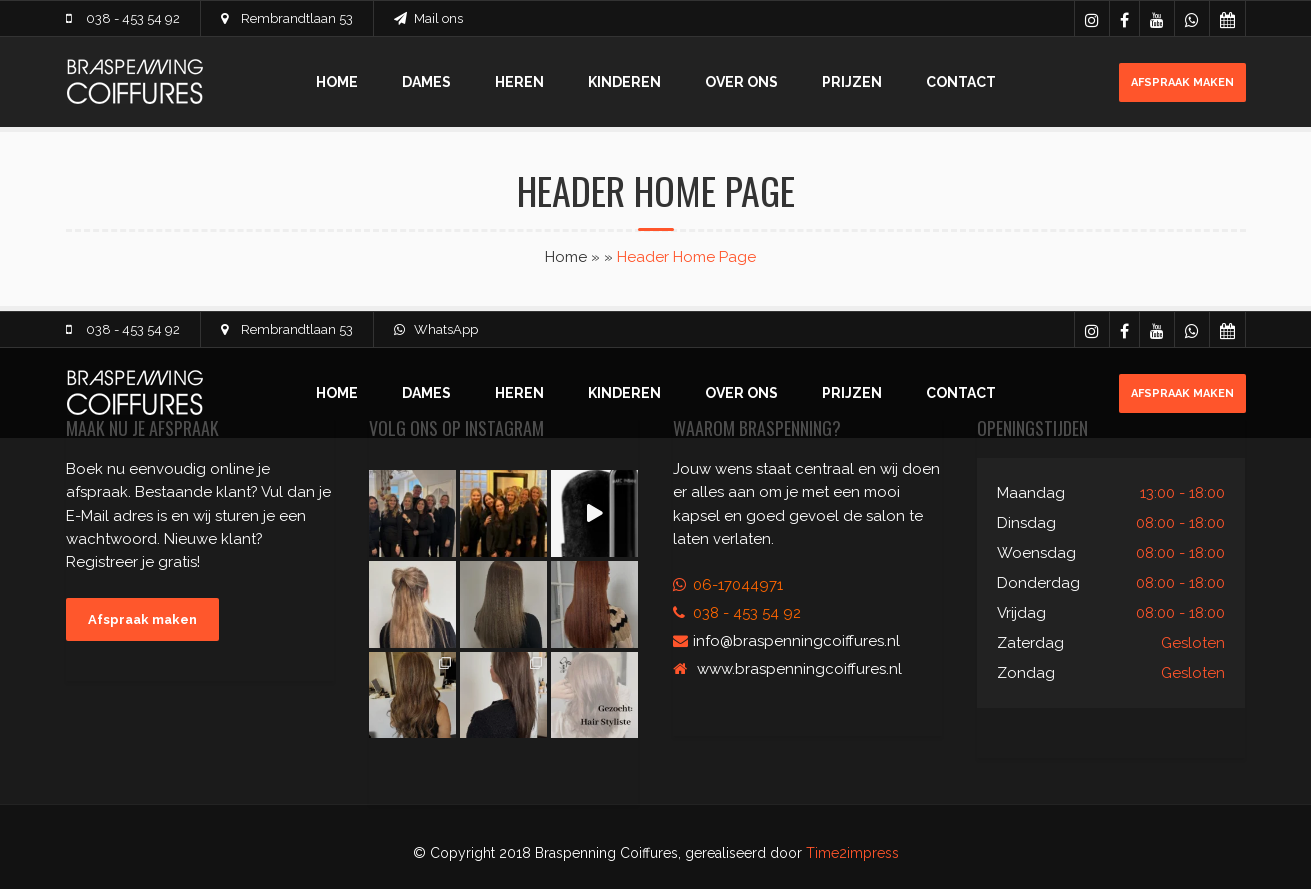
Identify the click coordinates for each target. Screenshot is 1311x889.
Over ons (741, 82)
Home (337, 82)
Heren (519, 82)
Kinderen (624, 82)
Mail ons (438, 18)
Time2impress (852, 853)
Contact (961, 82)
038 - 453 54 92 (133, 18)
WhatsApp (446, 329)
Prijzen (852, 82)
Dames (426, 82)
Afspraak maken (1182, 82)
